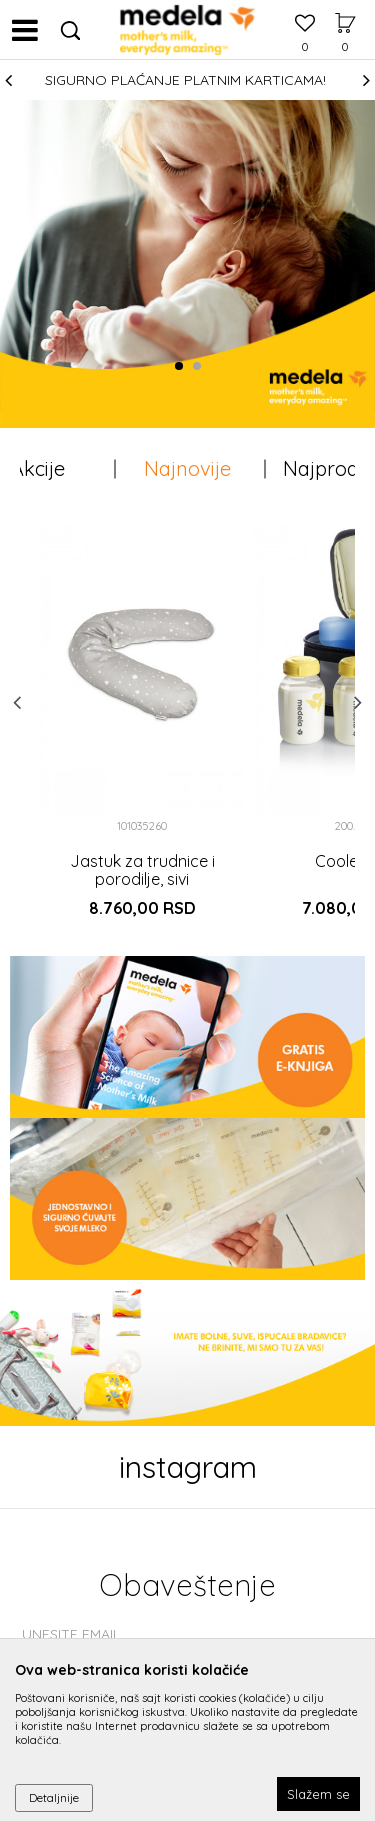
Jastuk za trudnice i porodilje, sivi (142, 870)
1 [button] (182, 367)
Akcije (38, 468)
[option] (187, 80)
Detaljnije (54, 1797)
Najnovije (187, 468)
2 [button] (200, 367)
